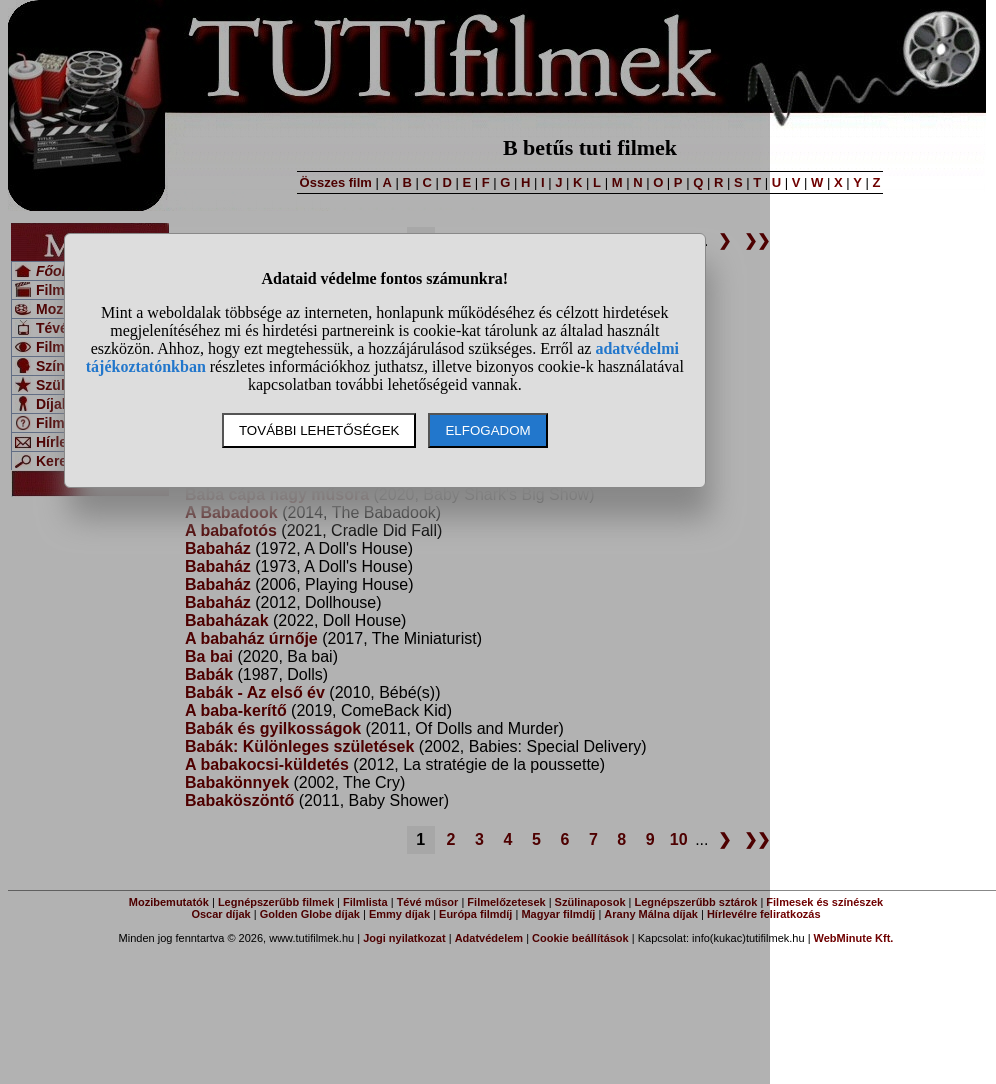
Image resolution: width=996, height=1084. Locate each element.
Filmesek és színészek (824, 902)
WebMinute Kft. (854, 938)
